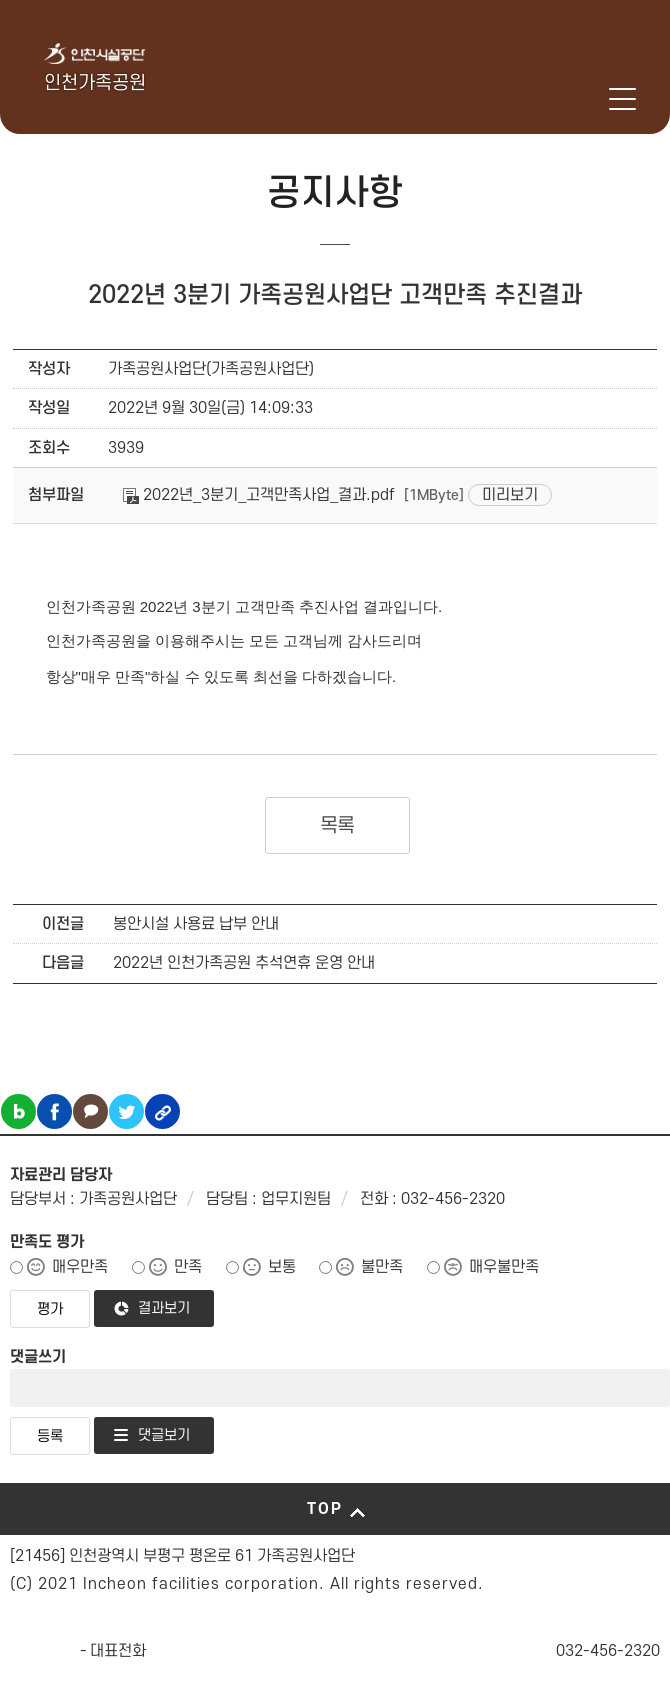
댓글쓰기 (38, 1357)
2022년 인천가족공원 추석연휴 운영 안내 (244, 963)
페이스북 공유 (54, 1111)
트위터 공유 (126, 1111)
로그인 (593, 99)
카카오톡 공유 (90, 1111)
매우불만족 (504, 1267)
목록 (337, 826)
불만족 (382, 1267)
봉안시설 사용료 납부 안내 (196, 924)
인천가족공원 (95, 83)
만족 (188, 1267)
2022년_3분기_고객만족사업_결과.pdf (259, 495)
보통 (282, 1267)
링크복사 (162, 1111)
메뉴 (622, 99)
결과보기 (164, 1308)
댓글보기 (164, 1435)
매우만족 (80, 1267)
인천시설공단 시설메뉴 (541, 99)
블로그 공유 (18, 1111)
